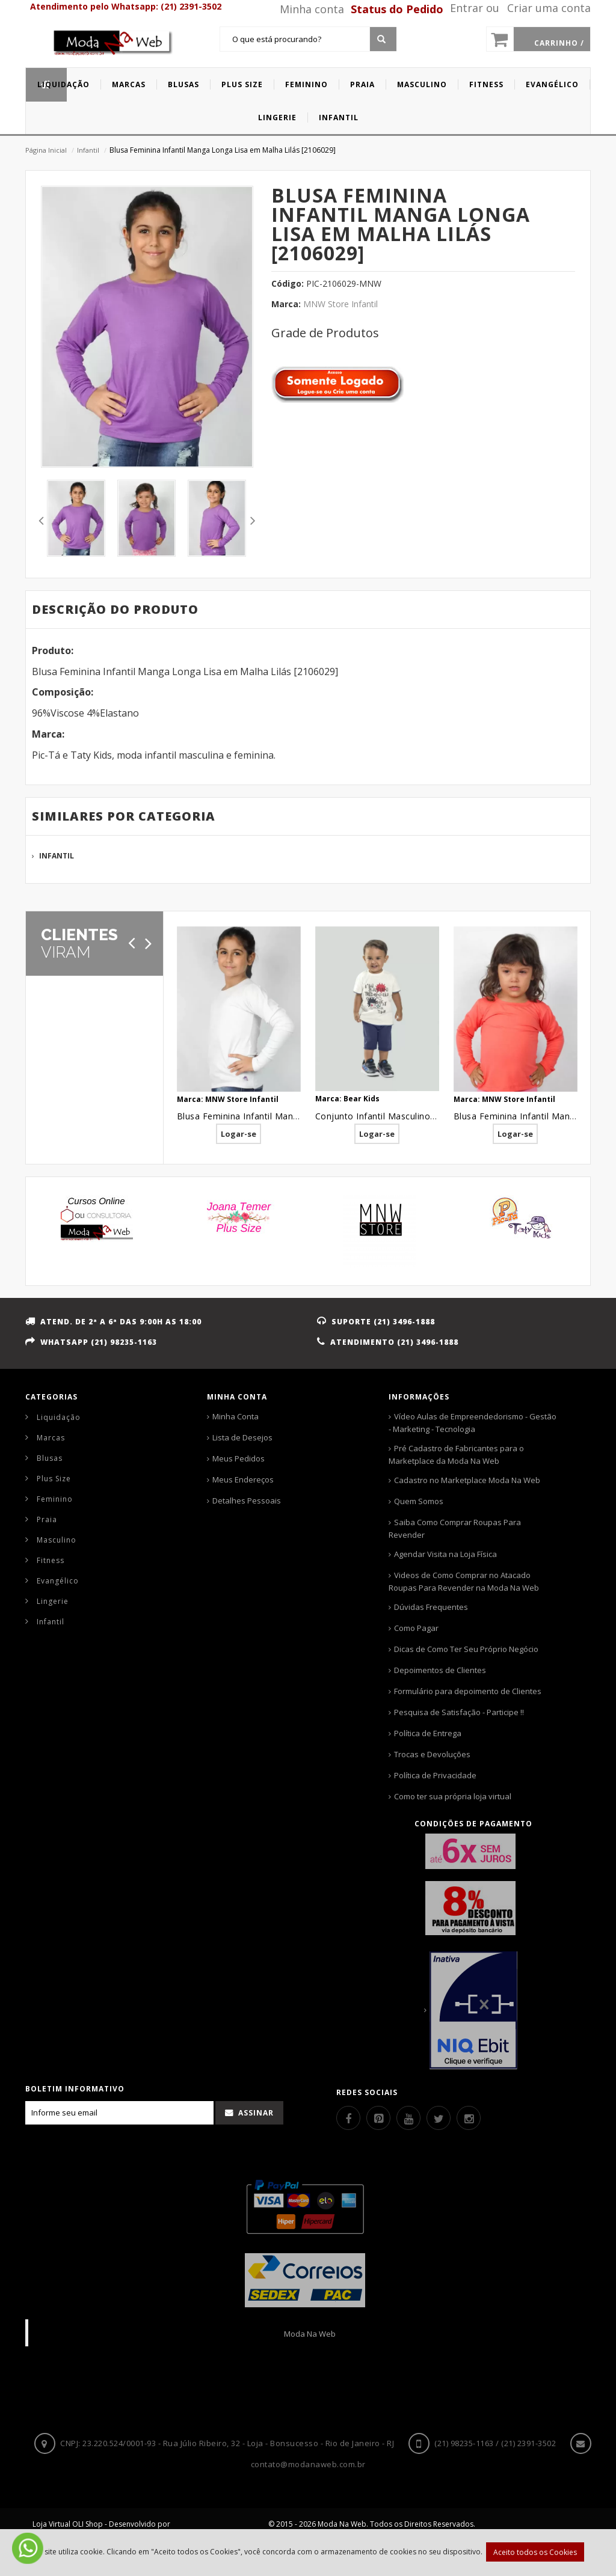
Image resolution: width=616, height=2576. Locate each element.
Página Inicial (46, 149)
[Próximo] (148, 942)
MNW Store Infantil (340, 304)
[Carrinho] (538, 39)
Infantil (88, 149)
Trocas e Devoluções (432, 1754)
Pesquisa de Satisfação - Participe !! (459, 1712)
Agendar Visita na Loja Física (445, 1554)
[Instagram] (469, 2118)
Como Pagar (416, 1628)
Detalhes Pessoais (246, 1500)
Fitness (50, 1560)
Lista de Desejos (242, 1437)
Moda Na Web (310, 2333)
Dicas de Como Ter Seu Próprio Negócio (466, 1649)
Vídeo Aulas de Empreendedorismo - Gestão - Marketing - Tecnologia (472, 1422)
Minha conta (312, 9)
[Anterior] (131, 942)
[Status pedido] (394, 9)
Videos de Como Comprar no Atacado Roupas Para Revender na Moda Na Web (464, 1581)
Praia (47, 1519)
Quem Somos (418, 1501)
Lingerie (53, 1601)
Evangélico (58, 1581)
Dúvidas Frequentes (431, 1607)
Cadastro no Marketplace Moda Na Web (467, 1480)
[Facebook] (348, 2118)
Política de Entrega (427, 1733)
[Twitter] (439, 2118)
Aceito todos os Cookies (535, 2552)
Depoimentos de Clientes (440, 1670)
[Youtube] (408, 2118)
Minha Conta (235, 1416)
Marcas (51, 1438)
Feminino (55, 1499)
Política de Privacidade (435, 1775)
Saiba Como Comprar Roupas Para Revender (455, 1528)
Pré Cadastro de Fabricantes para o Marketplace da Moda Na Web (456, 1454)
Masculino (56, 1540)
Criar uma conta (549, 8)
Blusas (50, 1458)
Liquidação (59, 1417)
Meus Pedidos (238, 1458)
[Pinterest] (378, 2118)
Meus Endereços (243, 1479)
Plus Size (54, 1478)
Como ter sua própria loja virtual (452, 1796)
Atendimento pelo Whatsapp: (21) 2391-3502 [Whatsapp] (125, 6)
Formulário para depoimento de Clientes (467, 1691)
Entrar (466, 8)
